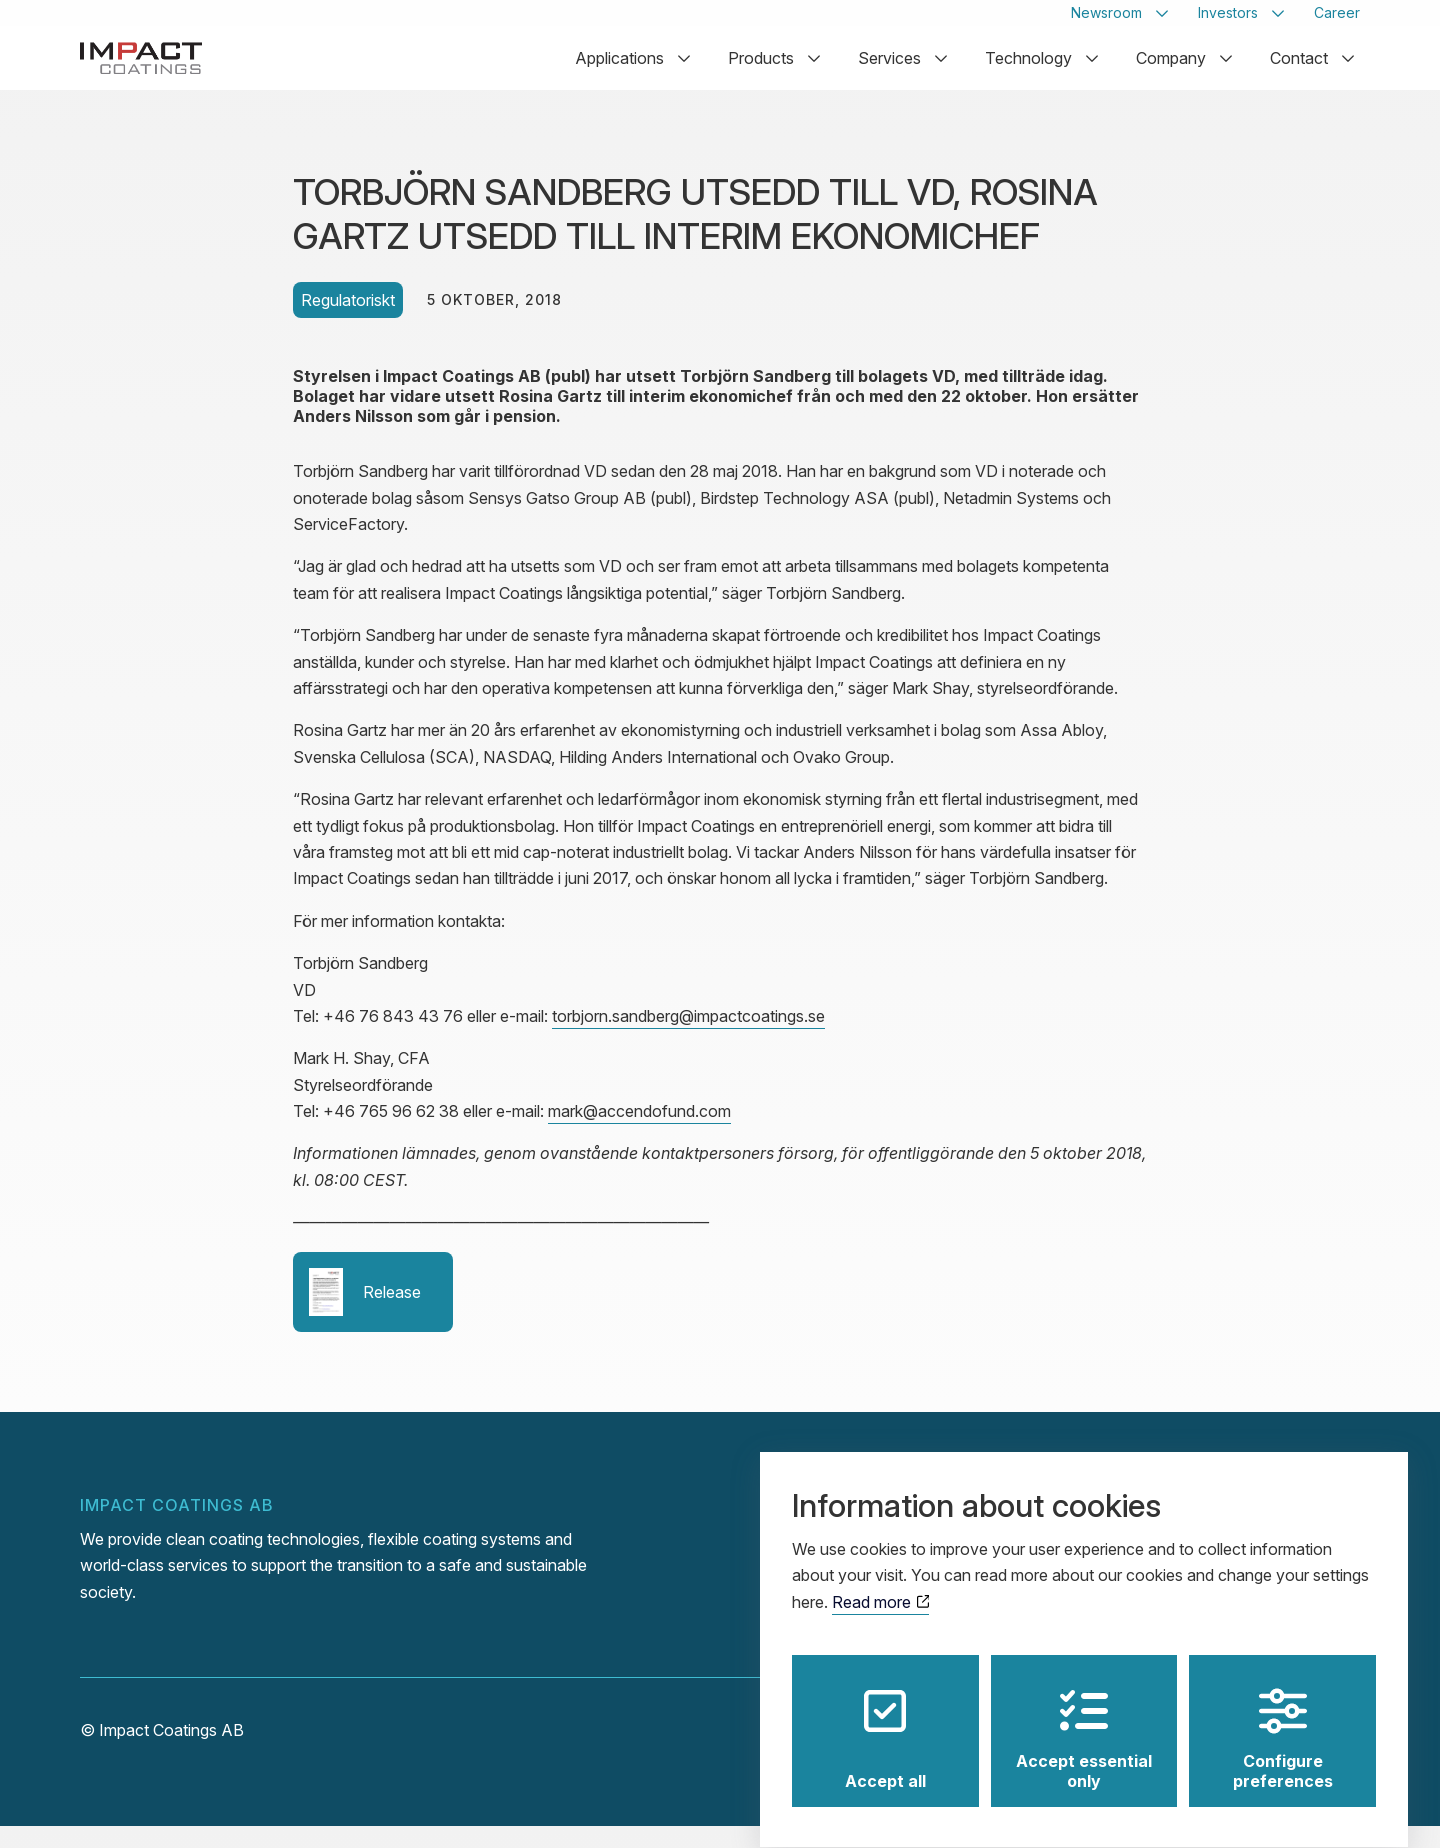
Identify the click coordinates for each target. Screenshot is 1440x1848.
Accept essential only (1084, 1721)
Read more (880, 1584)
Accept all (885, 1721)
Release (365, 1313)
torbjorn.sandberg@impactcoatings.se (688, 1038)
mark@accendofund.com (639, 1133)
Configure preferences (1283, 1721)
